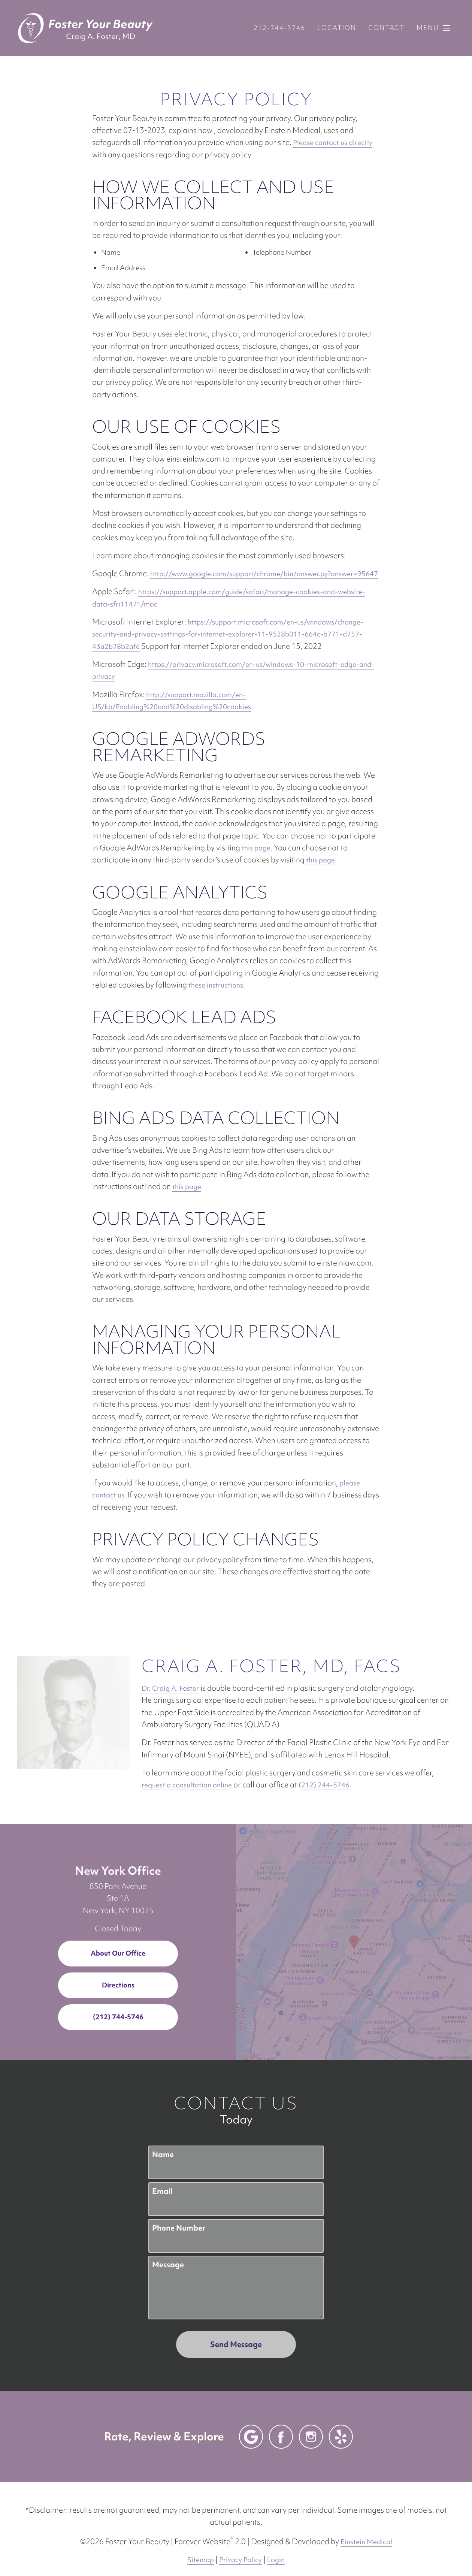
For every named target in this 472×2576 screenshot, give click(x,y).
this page (256, 848)
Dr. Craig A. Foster (58, 1688)
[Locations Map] (354, 1929)
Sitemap (200, 2547)
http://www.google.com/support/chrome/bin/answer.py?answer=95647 (264, 573)
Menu (435, 28)
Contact (386, 28)
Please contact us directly (332, 142)
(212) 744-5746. (85, 1773)
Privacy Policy (240, 2547)
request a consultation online (368, 1761)
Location (336, 28)
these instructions (215, 985)
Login (276, 2547)
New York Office (118, 1858)
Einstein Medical (366, 2529)
